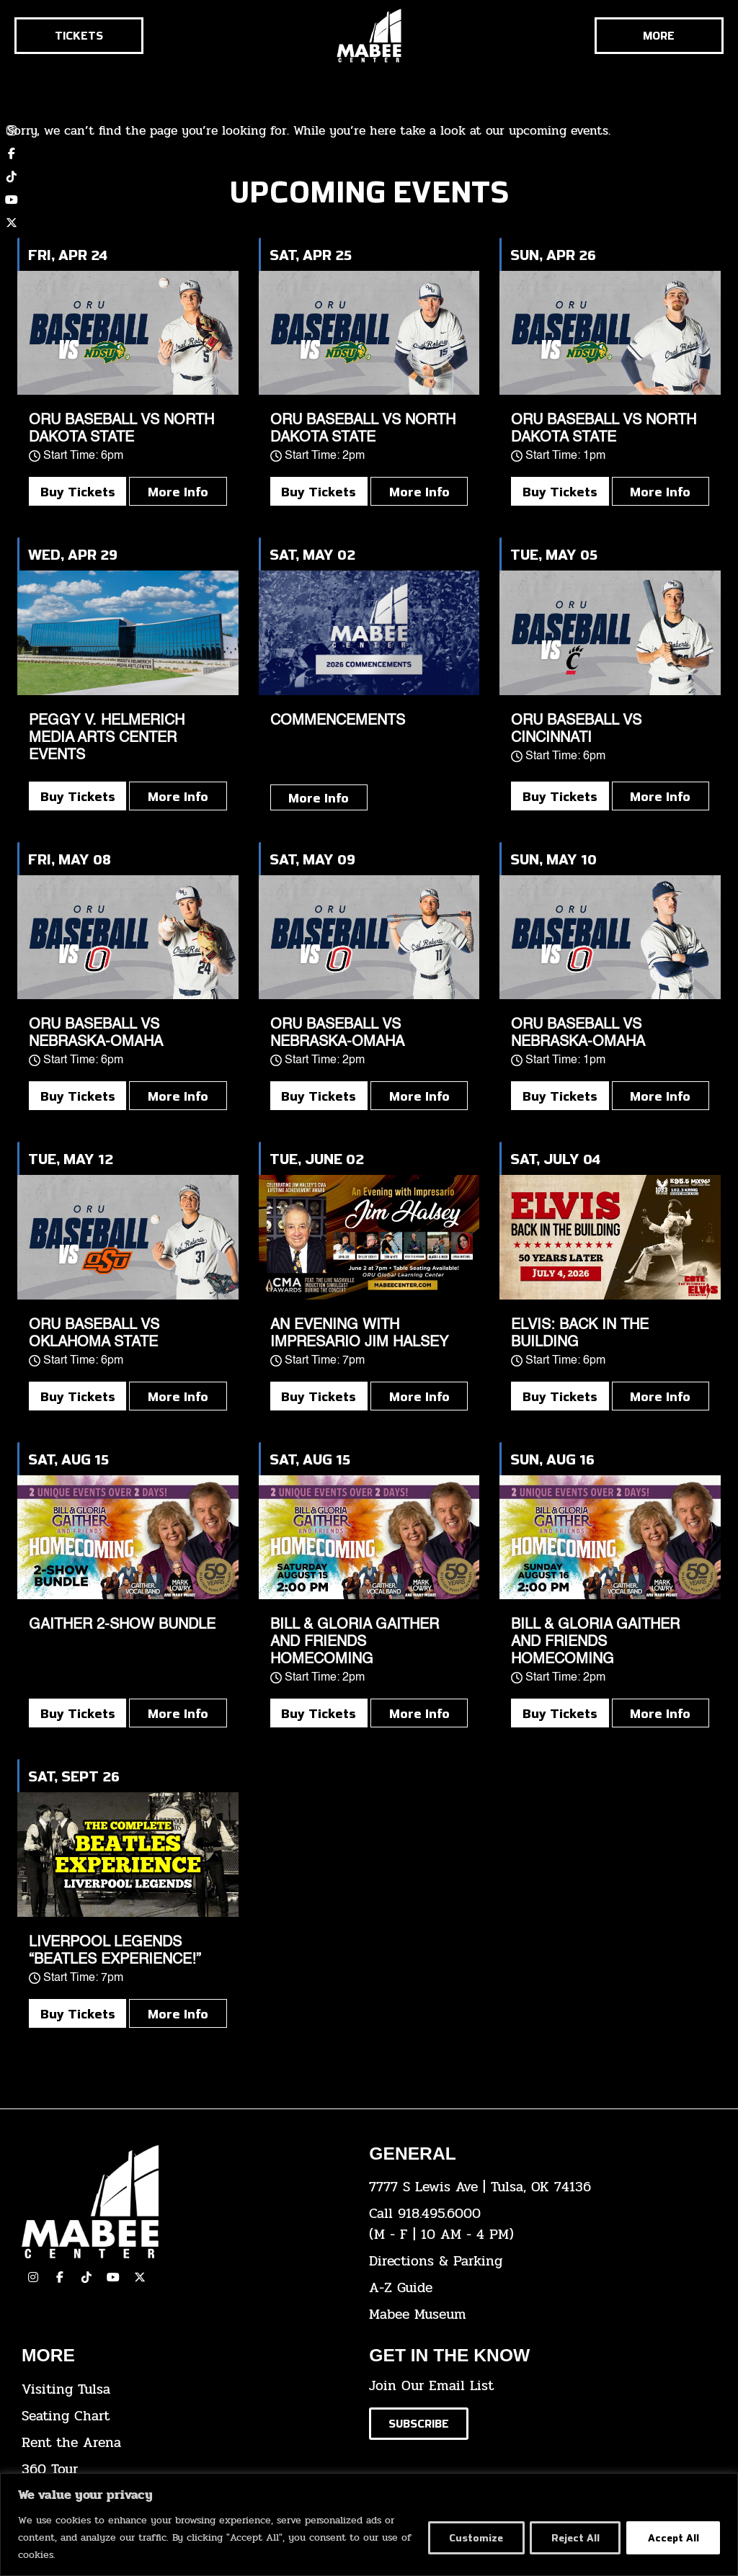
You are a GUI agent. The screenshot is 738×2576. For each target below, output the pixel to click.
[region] (369, 2524)
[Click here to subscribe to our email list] (418, 2423)
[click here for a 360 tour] (184, 2469)
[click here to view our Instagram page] (33, 2277)
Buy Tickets (77, 491)
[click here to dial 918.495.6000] (532, 2224)
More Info (178, 491)
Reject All (574, 2537)
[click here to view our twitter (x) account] (11, 222)
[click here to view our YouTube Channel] (113, 2277)
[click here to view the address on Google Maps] (532, 2187)
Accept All (672, 2537)
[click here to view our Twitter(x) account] (139, 2277)
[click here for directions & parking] (532, 2261)
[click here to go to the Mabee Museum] (532, 2314)
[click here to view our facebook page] (59, 2277)
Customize (473, 2537)
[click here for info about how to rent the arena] (184, 2443)
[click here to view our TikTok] (86, 2277)
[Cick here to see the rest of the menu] (659, 35)
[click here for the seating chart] (184, 2416)
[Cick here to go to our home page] (184, 2201)
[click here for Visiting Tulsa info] (184, 2389)
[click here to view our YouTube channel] (11, 199)
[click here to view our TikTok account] (11, 176)
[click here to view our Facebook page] (11, 153)
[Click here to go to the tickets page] (79, 35)
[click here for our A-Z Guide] (532, 2288)
